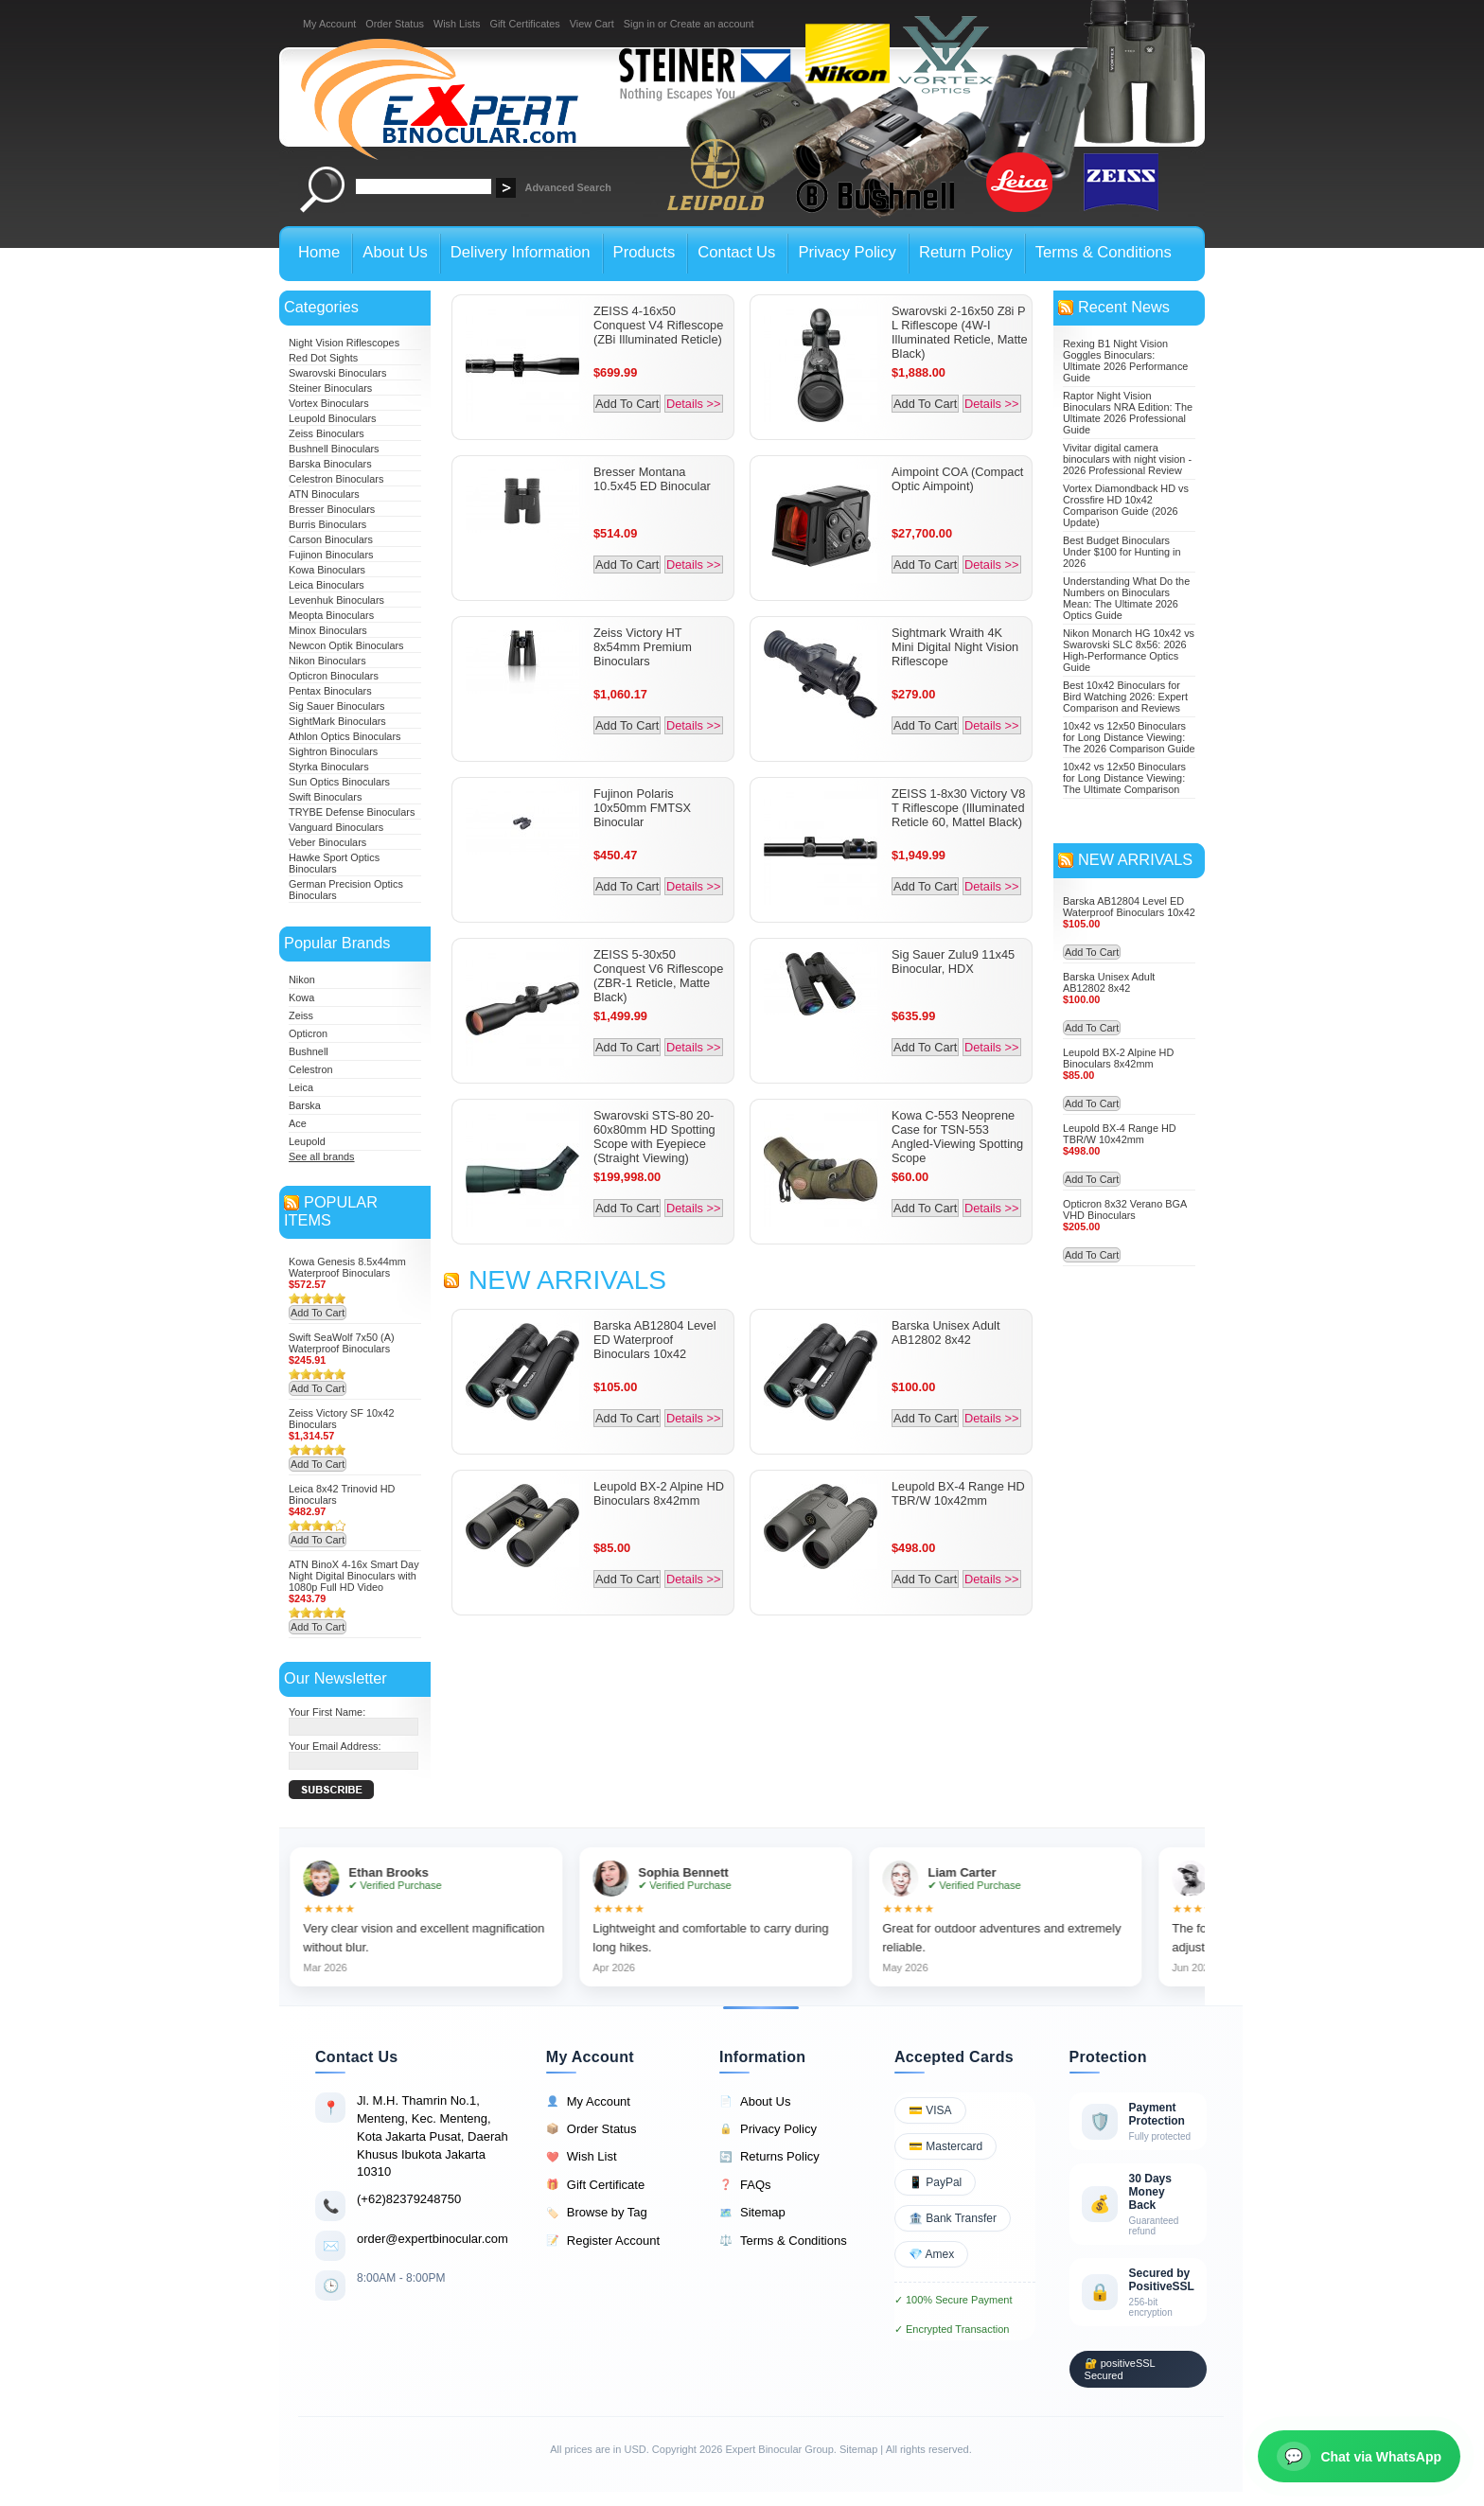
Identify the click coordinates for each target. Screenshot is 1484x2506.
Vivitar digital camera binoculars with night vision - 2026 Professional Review (1127, 459)
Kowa (301, 997)
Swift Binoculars (325, 797)
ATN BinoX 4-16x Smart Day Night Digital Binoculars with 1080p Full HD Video (354, 1576)
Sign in (639, 23)
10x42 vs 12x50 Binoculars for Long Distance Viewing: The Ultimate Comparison (1124, 778)
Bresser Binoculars (332, 509)
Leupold (307, 1141)
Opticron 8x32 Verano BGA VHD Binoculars (1125, 1209)
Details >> (693, 404)
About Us (754, 2101)
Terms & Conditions (783, 2241)
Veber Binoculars (327, 842)
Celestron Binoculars (336, 479)
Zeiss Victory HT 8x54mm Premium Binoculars (642, 647)
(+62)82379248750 (409, 2199)
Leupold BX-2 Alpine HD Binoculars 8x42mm (658, 1493)
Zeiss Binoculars (326, 433)
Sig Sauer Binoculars (337, 706)
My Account (329, 23)
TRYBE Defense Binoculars (352, 812)
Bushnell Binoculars (334, 448)
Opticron (308, 1033)
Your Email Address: (335, 1746)
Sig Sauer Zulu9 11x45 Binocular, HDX (953, 961)
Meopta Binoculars (331, 615)
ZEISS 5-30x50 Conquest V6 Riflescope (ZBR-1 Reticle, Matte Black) (658, 975)
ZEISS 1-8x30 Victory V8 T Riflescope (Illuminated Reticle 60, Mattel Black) (958, 807)
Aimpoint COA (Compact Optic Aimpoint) (957, 479)
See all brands (322, 1156)
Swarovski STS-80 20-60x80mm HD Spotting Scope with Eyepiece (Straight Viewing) (654, 1136)
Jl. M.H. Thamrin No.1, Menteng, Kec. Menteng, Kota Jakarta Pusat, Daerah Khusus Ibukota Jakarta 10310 (432, 2136)
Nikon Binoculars (327, 660)
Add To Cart (317, 1312)
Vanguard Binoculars (336, 827)
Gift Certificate (595, 2185)
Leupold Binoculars (333, 418)
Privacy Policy (768, 2129)
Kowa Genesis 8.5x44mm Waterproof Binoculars (347, 1267)
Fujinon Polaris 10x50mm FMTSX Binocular (642, 807)
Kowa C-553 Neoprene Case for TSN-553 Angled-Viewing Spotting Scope (957, 1136)
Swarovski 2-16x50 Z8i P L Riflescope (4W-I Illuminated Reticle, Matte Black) (960, 332)
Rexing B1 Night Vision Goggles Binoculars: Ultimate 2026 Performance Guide (1125, 360)
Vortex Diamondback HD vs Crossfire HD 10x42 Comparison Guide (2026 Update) (1126, 505)
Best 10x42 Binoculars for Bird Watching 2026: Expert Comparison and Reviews (1125, 696)
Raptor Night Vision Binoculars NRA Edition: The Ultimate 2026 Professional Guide (1127, 412)
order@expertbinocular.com (432, 2239)
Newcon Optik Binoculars (346, 645)
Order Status (394, 23)
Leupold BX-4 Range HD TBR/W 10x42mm (958, 1493)
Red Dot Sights (323, 357)
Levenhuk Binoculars (336, 600)
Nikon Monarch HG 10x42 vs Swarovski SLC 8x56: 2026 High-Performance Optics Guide (1128, 650)
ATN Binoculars (324, 494)
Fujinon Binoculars (331, 554)
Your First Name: (327, 1712)
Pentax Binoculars (330, 691)
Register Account (603, 2241)
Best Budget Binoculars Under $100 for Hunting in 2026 (1122, 552)
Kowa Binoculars (327, 569)
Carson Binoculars (331, 539)
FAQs (745, 2185)
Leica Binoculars (326, 585)
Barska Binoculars (330, 463)
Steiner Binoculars (330, 388)
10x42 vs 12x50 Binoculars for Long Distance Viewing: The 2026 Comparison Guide (1129, 737)
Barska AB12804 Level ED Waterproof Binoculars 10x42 (654, 1339)
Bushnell (308, 1051)
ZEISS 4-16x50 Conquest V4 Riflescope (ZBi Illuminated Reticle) (658, 325)
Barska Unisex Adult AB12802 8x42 (946, 1332)
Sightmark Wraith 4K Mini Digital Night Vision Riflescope (955, 647)
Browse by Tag (596, 2212)
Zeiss (301, 1015)
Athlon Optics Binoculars (344, 736)
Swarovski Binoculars (337, 373)
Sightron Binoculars (333, 751)
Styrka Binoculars (329, 766)
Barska (305, 1105)
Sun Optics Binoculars (339, 781)
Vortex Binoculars (329, 403)
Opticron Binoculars (334, 675)
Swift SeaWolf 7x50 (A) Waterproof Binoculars (342, 1343)
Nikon (302, 979)
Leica (301, 1087)
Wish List (581, 2156)
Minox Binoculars (328, 630)
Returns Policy (769, 2156)
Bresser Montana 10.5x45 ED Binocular (652, 479)
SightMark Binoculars (337, 721)
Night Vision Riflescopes (344, 342)
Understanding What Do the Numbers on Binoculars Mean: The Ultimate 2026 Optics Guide (1126, 598)
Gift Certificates (524, 23)
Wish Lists (457, 23)
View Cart (592, 23)
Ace (298, 1123)
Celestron (311, 1069)
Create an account (712, 23)
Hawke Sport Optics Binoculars (334, 863)
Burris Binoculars (327, 524)
